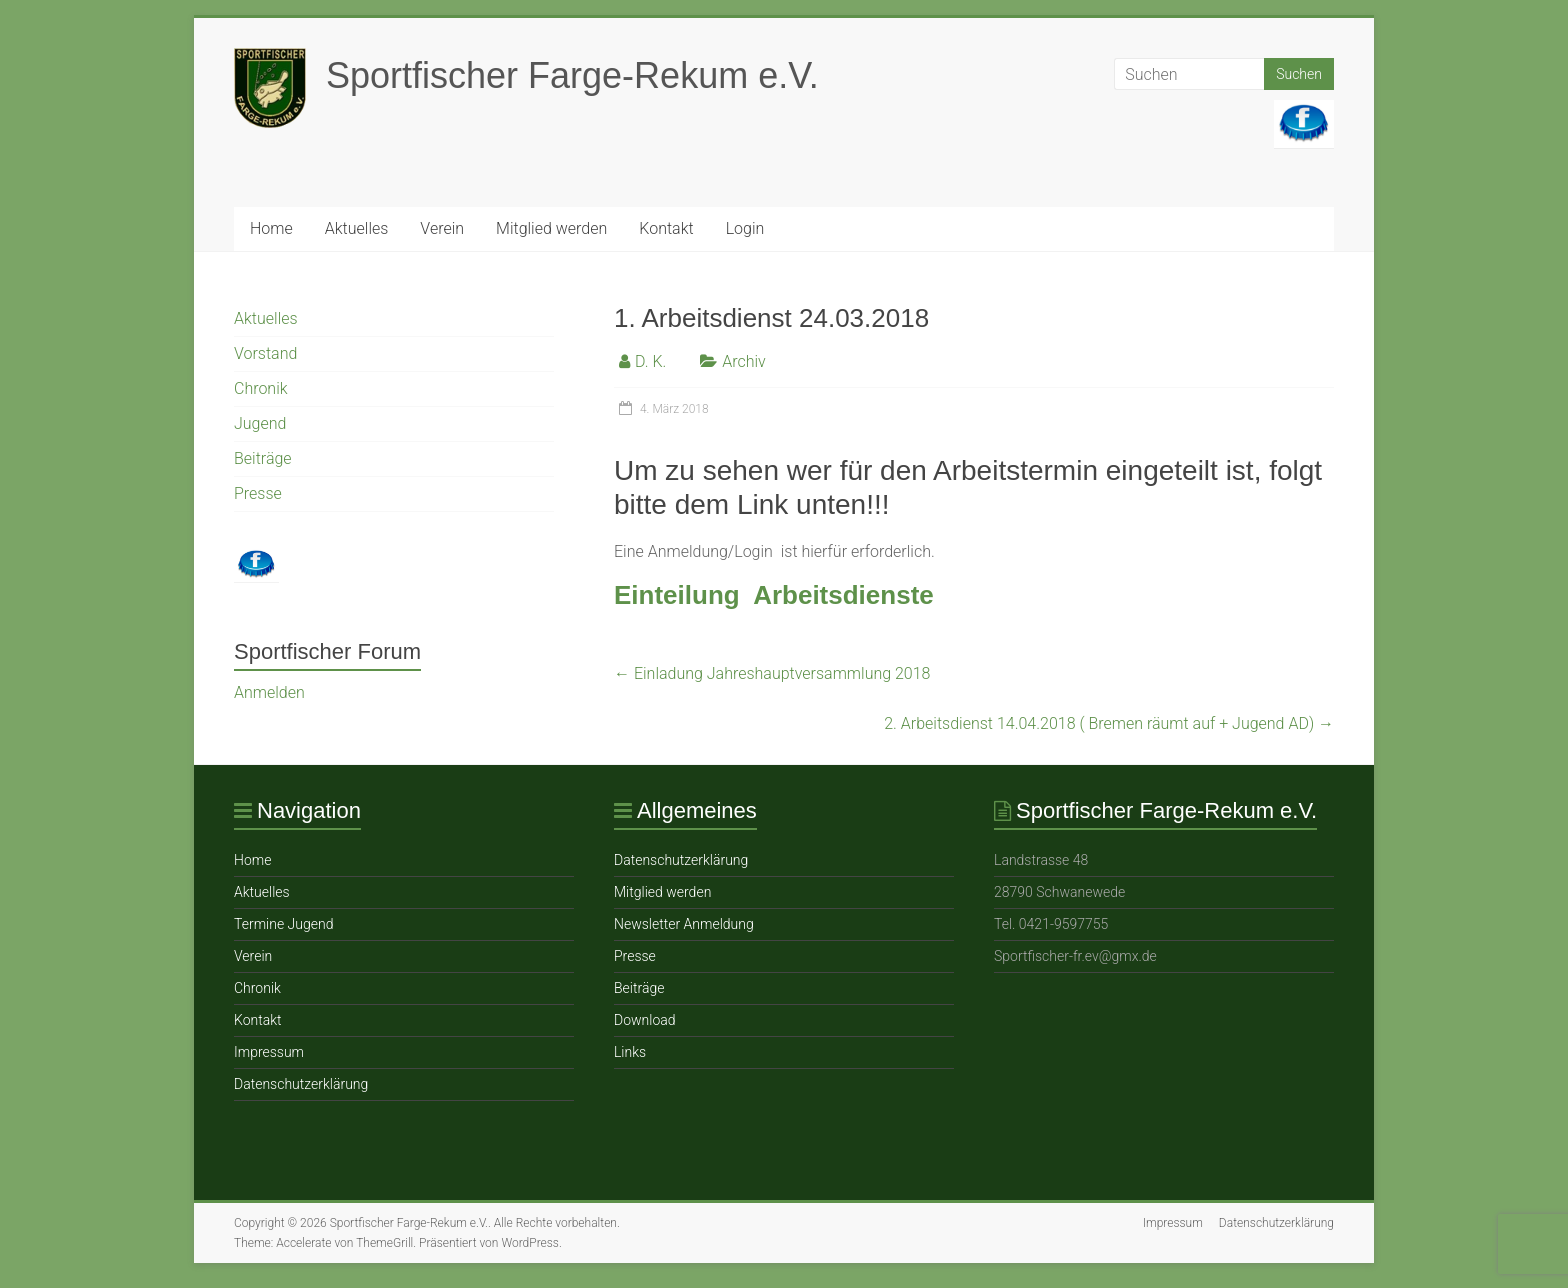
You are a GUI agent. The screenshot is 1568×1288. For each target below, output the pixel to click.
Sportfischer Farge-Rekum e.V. (572, 75)
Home (271, 228)
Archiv (744, 361)
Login (745, 228)
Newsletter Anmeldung (684, 924)
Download (645, 1020)
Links (630, 1052)
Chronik (261, 388)
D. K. (650, 361)
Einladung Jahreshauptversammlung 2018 (772, 673)
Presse (258, 493)
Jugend (260, 423)
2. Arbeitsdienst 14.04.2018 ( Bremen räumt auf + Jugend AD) (1109, 723)
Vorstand (265, 353)
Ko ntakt (666, 228)
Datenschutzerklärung (301, 1084)
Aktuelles (357, 228)
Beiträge (263, 458)
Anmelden (269, 692)
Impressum (269, 1052)
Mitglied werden (551, 228)
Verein (442, 228)
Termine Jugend (283, 924)
